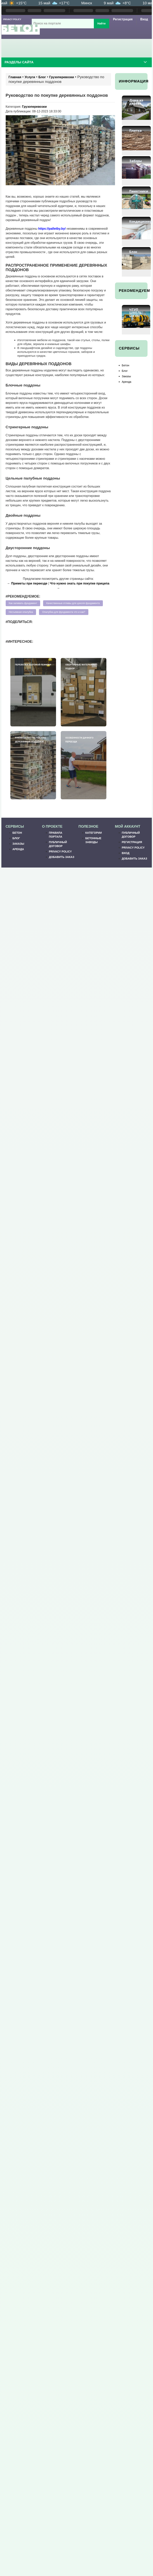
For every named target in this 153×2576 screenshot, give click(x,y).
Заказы (126, 376)
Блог (42, 77)
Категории (93, 832)
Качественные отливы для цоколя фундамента (73, 603)
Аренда (126, 381)
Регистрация (123, 19)
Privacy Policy (12, 19)
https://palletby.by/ (52, 228)
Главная (15, 77)
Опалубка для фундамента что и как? (63, 612)
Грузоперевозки (61, 77)
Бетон (125, 365)
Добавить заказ (61, 857)
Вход (144, 19)
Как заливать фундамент (23, 603)
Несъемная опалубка (21, 612)
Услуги (30, 77)
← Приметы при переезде (27, 583)
